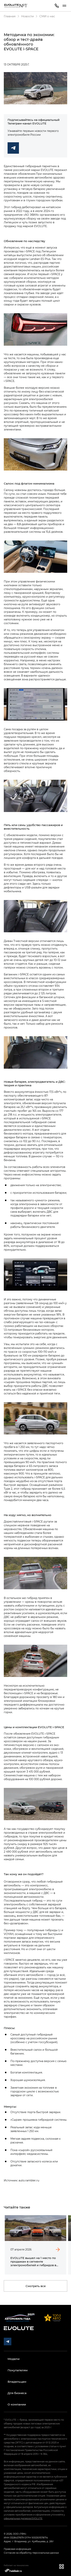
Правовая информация (17, 2548)
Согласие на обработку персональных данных (31, 2552)
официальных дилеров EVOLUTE (23, 2518)
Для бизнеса (17, 2393)
